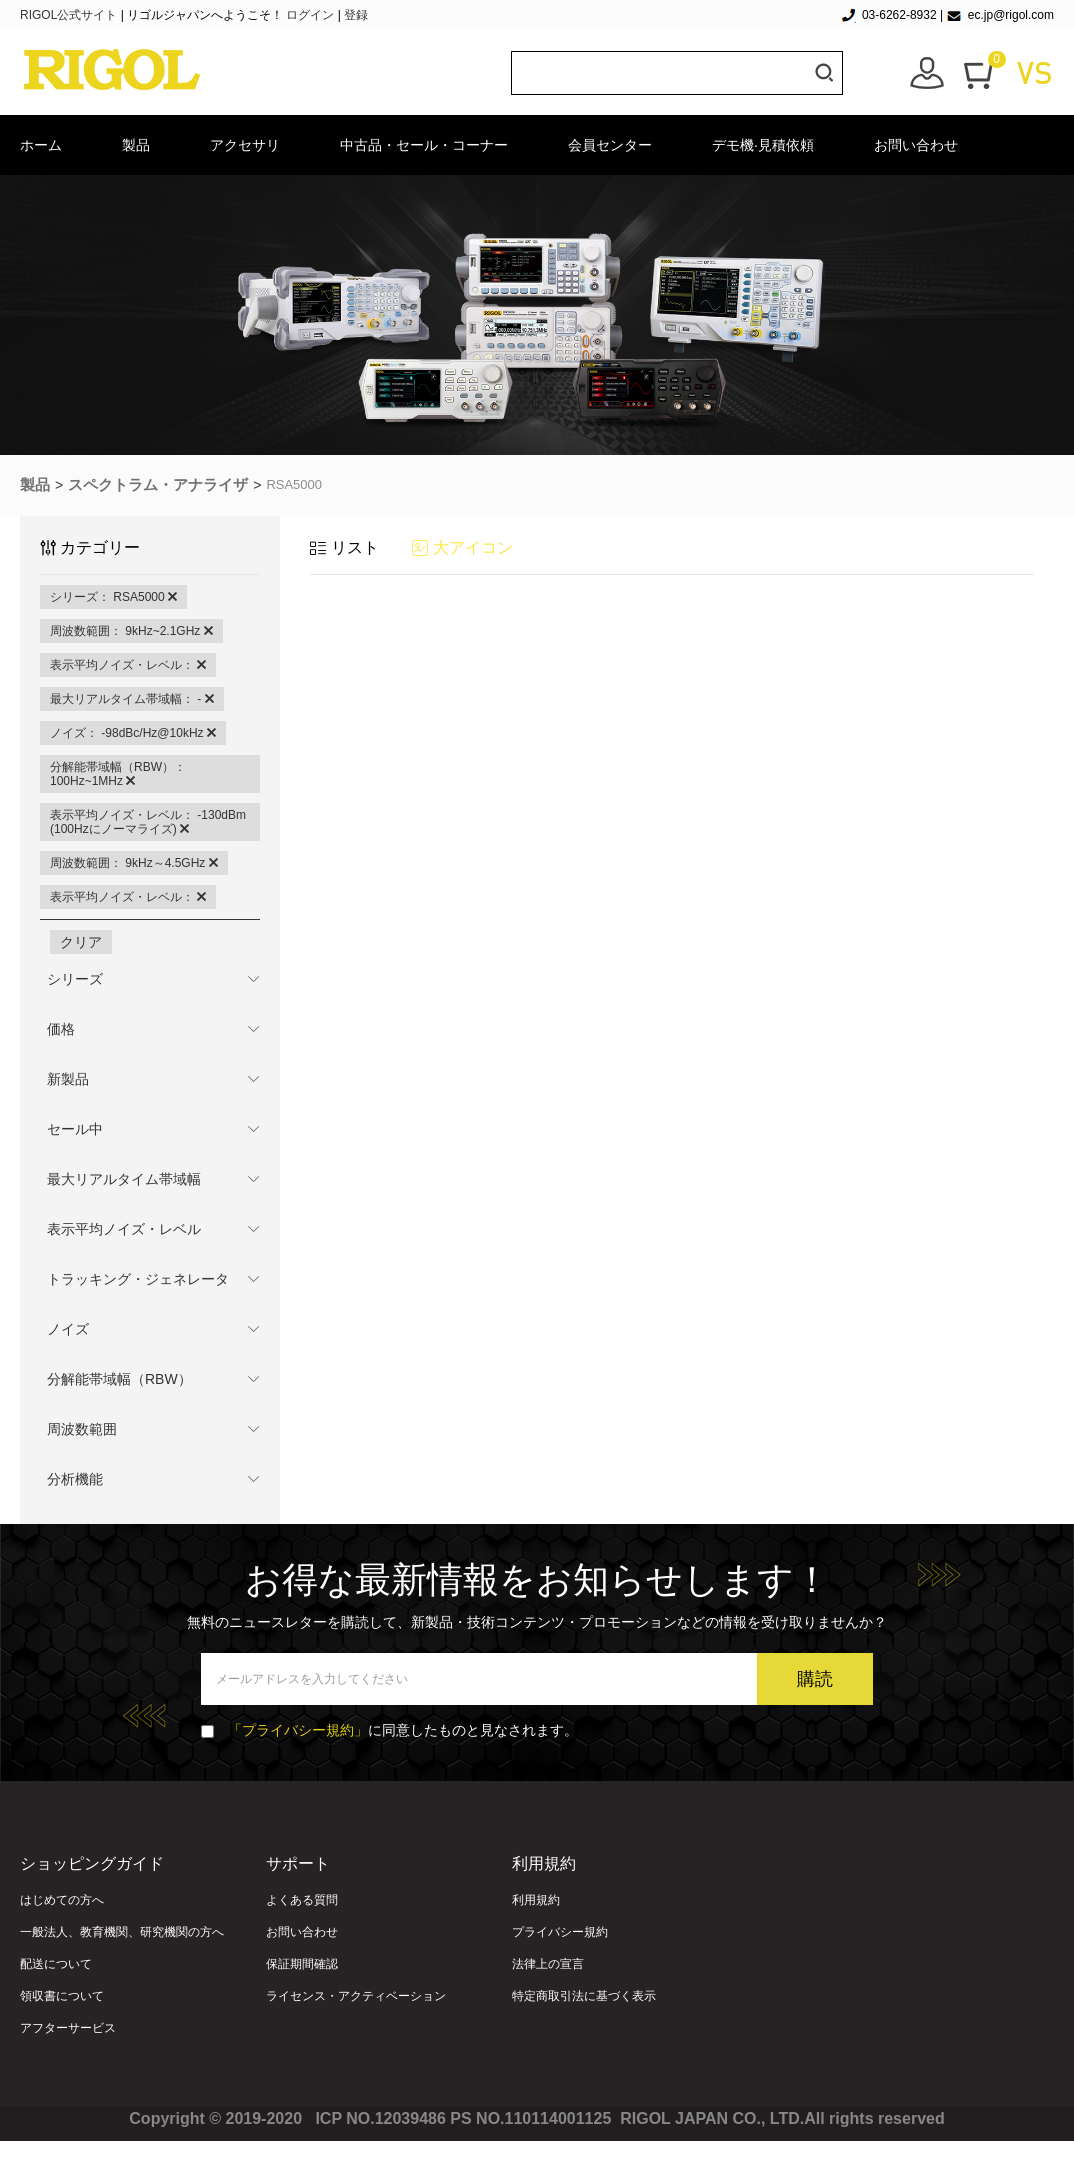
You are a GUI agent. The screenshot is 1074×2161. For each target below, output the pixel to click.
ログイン (310, 15)
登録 (356, 15)
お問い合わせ (916, 145)
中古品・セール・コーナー (424, 145)
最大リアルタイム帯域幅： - (132, 699)
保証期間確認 (302, 1964)
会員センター (610, 145)
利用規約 (536, 1900)
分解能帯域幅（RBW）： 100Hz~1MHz (118, 774)
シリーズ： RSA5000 (113, 597)
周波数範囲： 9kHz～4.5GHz (134, 863)
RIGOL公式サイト (70, 15)
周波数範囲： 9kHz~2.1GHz (131, 631)
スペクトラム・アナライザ (158, 484)
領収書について (62, 1996)
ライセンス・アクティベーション (356, 1996)
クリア (81, 942)
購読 (815, 1679)
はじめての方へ (62, 1900)
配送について (56, 1964)
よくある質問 (302, 1900)
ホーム (41, 145)
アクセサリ (245, 145)
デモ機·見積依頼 (763, 145)
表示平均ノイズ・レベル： (128, 665)
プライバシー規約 (560, 1932)
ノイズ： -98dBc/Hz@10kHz (133, 733)
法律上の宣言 (548, 1964)
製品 (136, 145)
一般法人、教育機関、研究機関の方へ (122, 1932)
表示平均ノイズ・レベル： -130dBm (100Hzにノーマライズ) (148, 822)
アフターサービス (68, 2028)
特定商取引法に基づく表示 (584, 1996)
